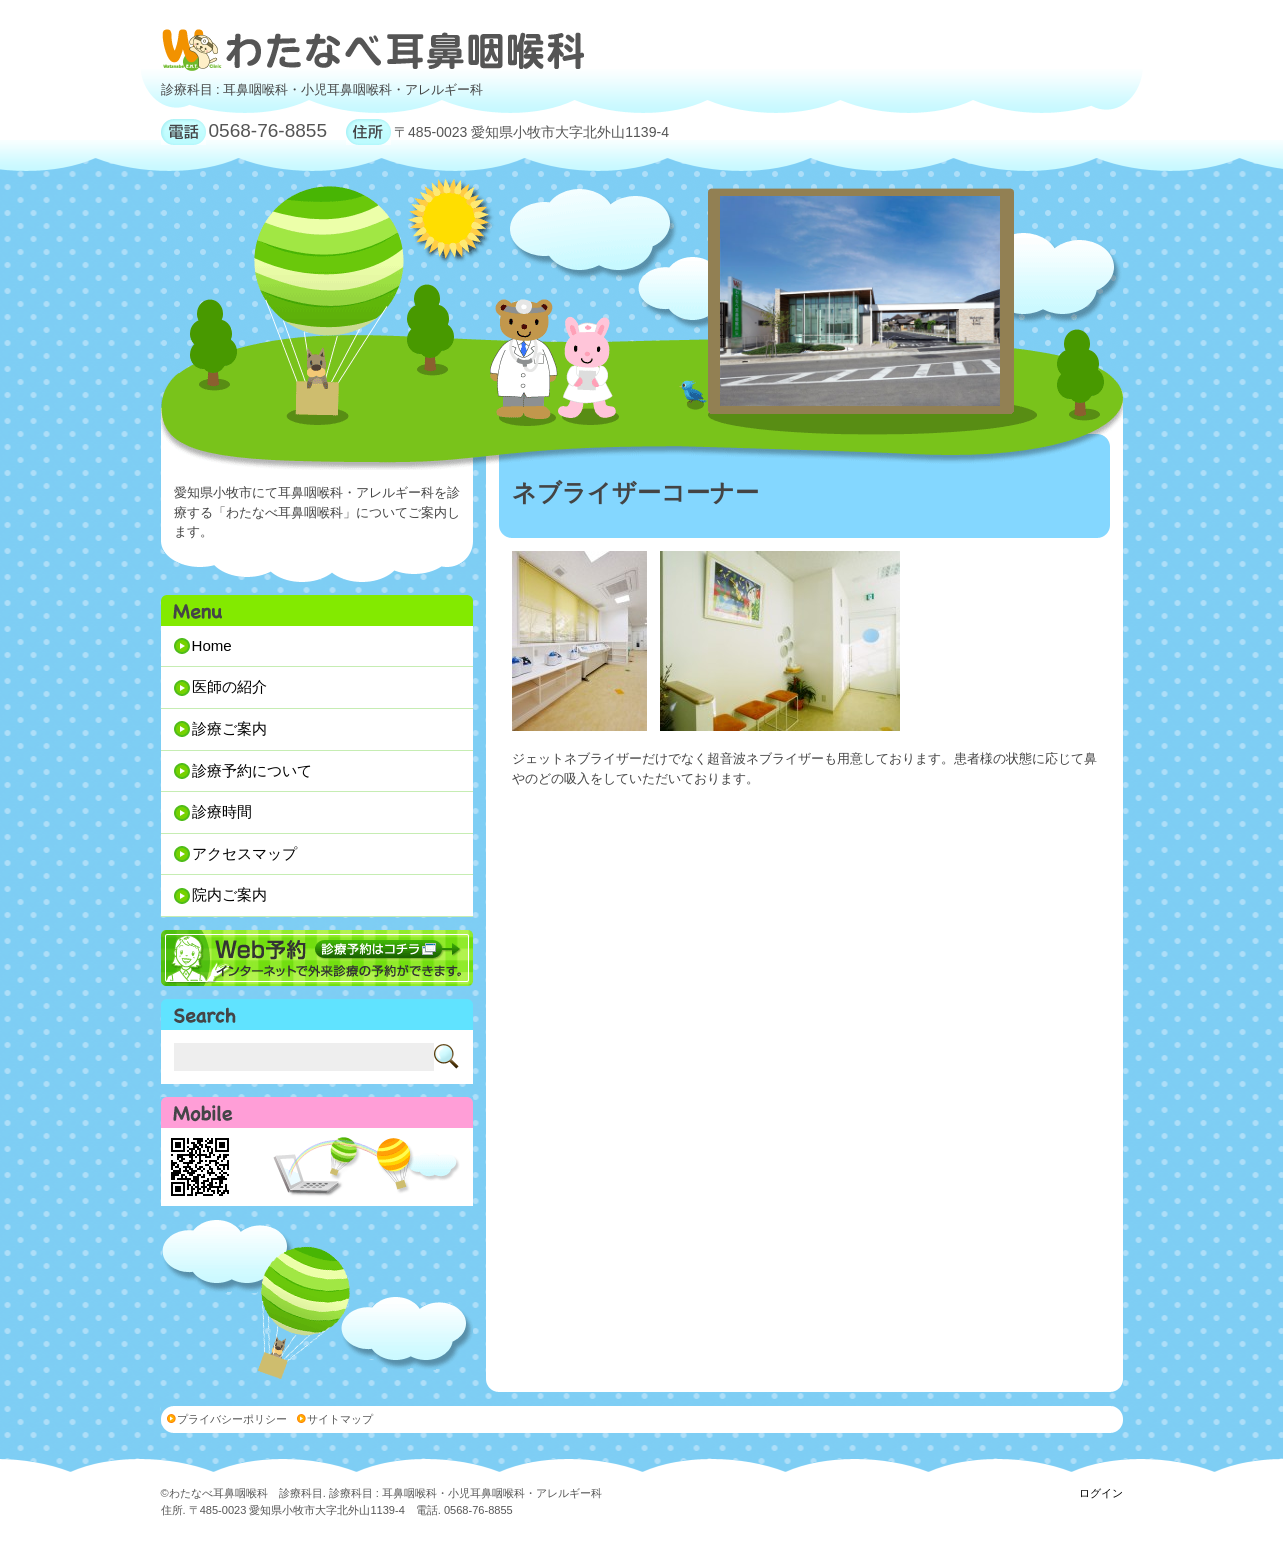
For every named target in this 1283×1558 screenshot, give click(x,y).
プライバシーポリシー (232, 1419)
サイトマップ (340, 1419)
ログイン (1101, 1493)
